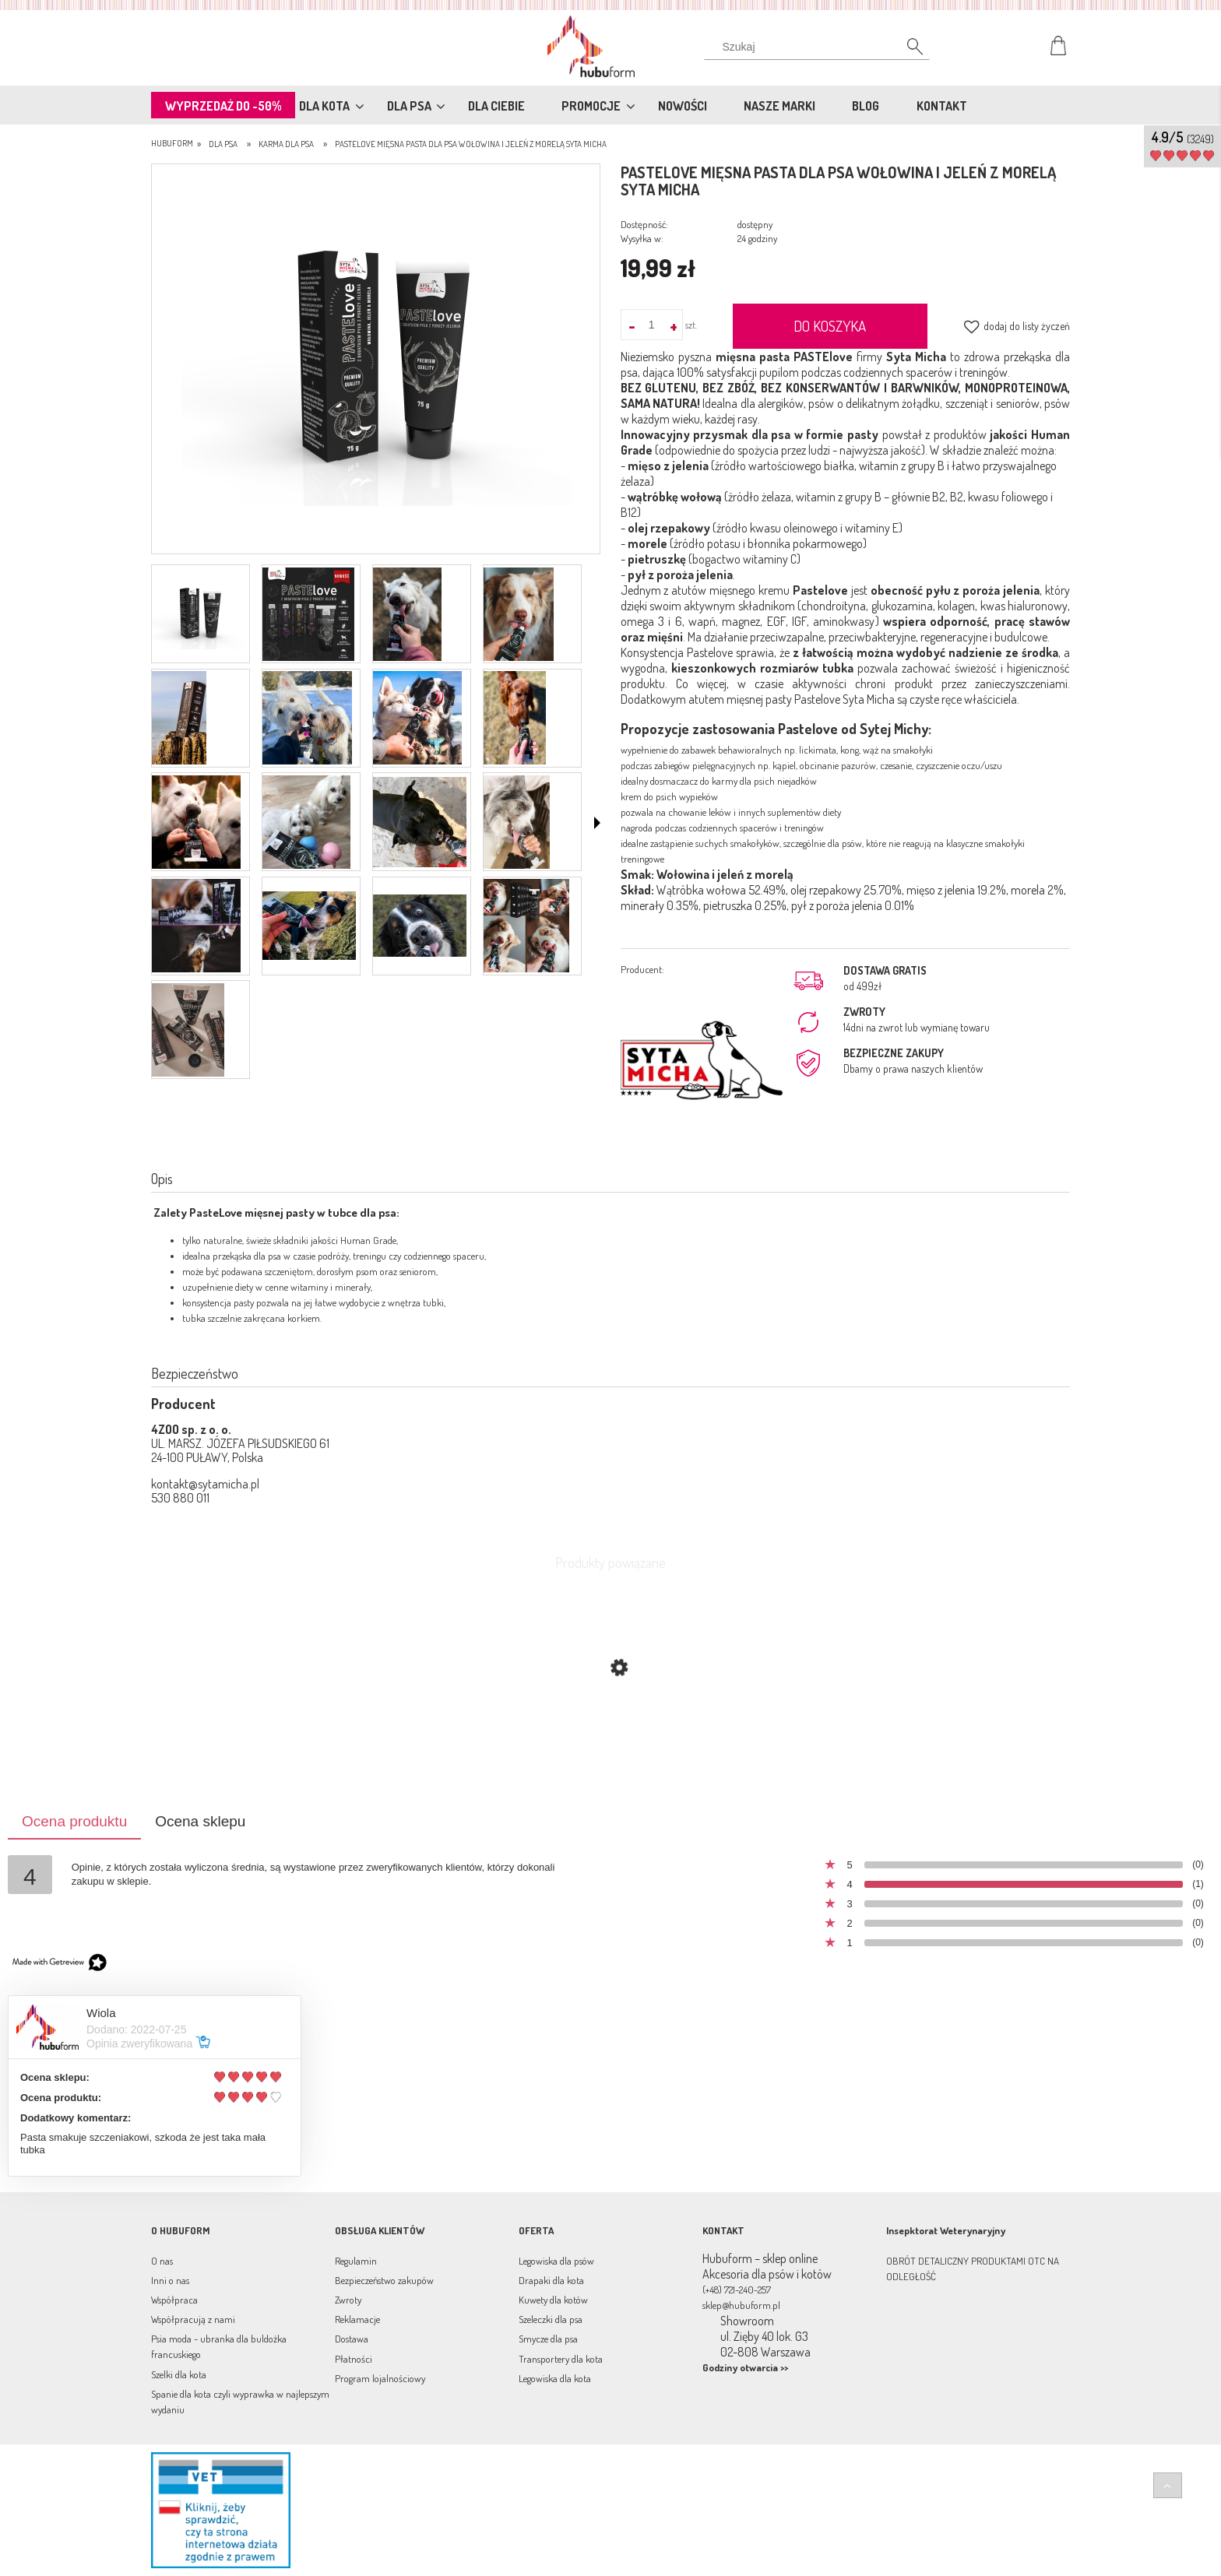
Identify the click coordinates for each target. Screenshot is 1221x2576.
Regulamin (356, 2260)
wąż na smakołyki (898, 749)
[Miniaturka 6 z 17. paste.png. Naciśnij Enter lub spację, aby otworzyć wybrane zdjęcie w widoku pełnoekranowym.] (307, 717)
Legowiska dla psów (556, 2260)
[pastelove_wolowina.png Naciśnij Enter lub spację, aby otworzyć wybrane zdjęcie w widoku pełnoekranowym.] (376, 360)
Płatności (353, 2359)
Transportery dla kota (561, 2359)
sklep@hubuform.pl (741, 2305)
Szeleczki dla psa (550, 2319)
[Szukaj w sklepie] (820, 47)
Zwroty (348, 2299)
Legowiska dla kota (555, 2378)
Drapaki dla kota (551, 2280)
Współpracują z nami (193, 2319)
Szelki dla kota (178, 2374)
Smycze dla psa (548, 2338)
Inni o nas (170, 2280)
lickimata (817, 749)
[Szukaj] (906, 51)
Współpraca (174, 2299)
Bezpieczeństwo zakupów (384, 2280)
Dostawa (351, 2338)
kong (849, 749)
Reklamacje (357, 2319)
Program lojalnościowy (380, 2378)
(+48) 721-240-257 (736, 2289)
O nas (162, 2260)
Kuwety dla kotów (553, 2299)
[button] (597, 823)
